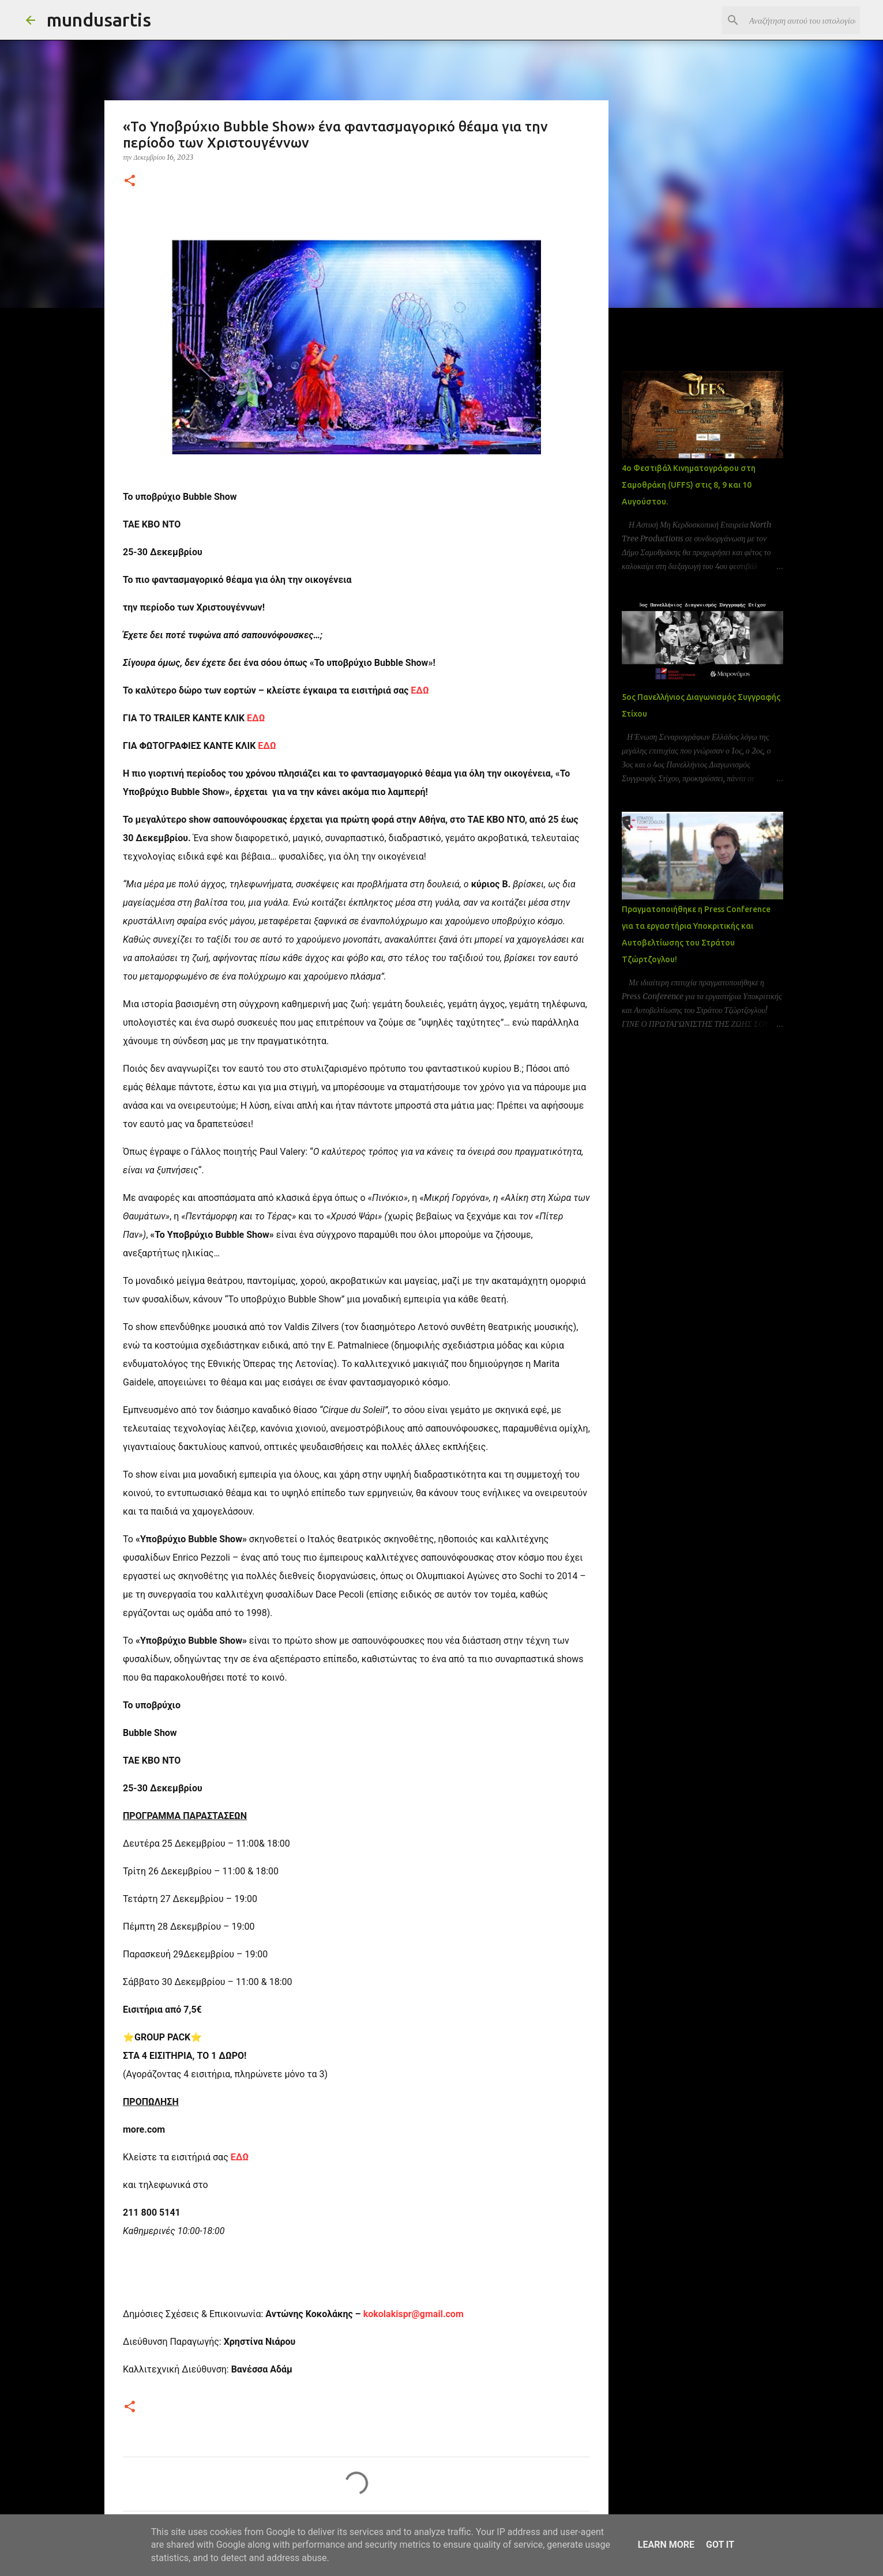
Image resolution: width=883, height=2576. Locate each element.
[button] (130, 181)
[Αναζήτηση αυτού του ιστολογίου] (799, 20)
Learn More (666, 2544)
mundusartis (99, 19)
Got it (720, 2544)
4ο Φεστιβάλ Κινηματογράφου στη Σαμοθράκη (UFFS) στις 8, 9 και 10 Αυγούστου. (689, 485)
